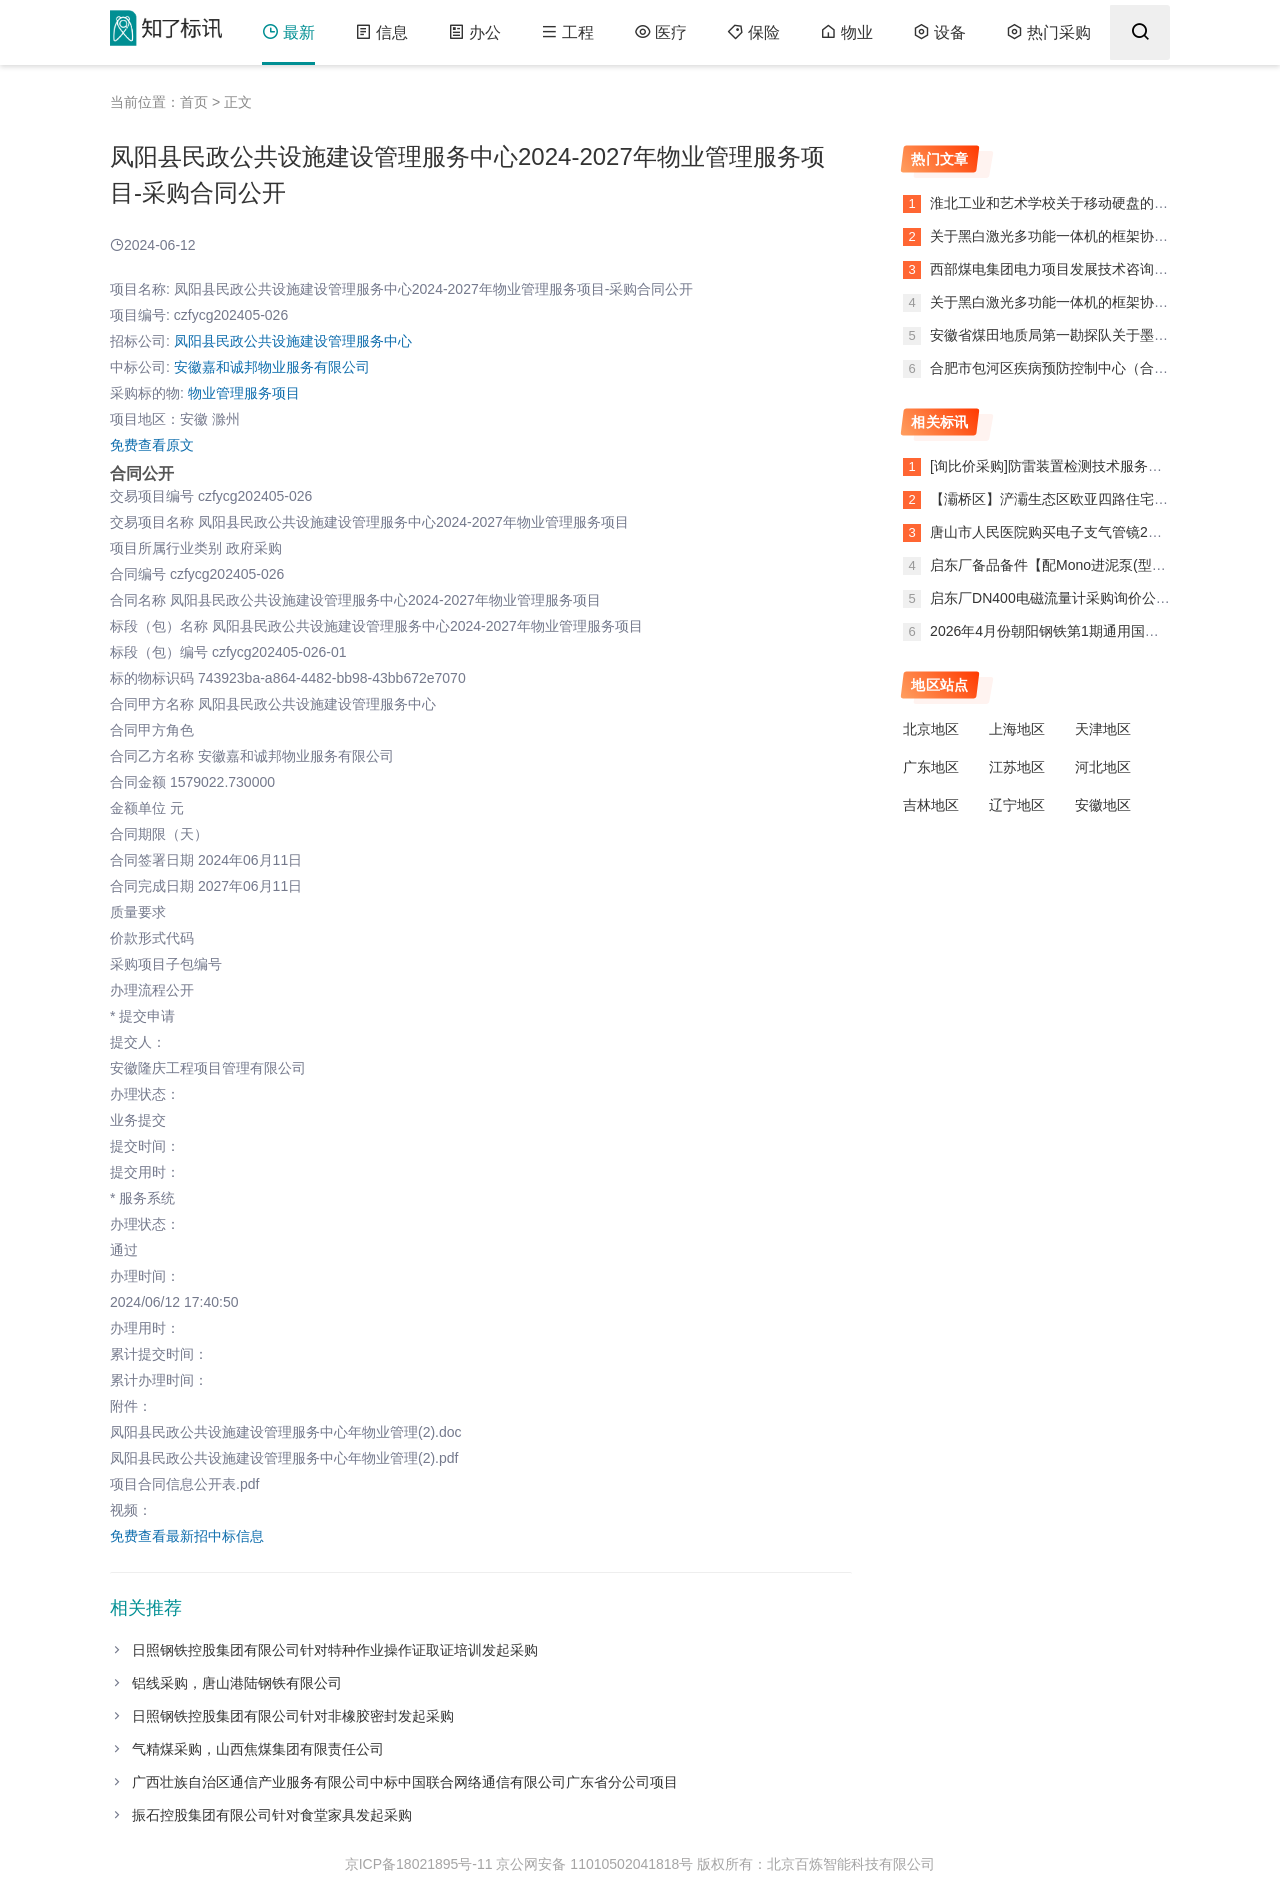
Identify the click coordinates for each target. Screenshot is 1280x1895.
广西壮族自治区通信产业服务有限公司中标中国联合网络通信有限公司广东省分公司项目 (405, 1782)
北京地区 (931, 729)
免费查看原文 (152, 445)
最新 (288, 32)
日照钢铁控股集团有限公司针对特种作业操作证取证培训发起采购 (335, 1650)
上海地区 (1017, 729)
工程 (567, 32)
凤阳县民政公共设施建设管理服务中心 (293, 341)
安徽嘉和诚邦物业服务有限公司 (272, 367)
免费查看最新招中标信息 (187, 1536)
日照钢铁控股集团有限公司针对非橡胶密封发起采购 (293, 1716)
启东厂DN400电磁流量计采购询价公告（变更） (1078, 598)
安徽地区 (1103, 805)
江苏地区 (1017, 767)
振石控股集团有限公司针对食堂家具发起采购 (272, 1815)
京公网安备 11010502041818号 (594, 1864)
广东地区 (931, 767)
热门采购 (1048, 32)
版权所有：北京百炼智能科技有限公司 (816, 1864)
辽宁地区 (1017, 805)
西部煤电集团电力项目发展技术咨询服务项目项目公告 (1096, 269)
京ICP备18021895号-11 (419, 1864)
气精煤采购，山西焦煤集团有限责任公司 (258, 1749)
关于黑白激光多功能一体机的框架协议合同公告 (1075, 236)
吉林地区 (931, 805)
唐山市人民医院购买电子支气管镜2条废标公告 (1074, 532)
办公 (474, 32)
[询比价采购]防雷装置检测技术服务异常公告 (1067, 466)
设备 (939, 32)
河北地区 (1103, 767)
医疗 (660, 32)
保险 (753, 32)
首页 (194, 102)
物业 (846, 32)
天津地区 (1103, 729)
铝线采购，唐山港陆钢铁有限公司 (237, 1683)
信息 (381, 32)
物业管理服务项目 (244, 393)
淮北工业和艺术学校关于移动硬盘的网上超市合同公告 (1096, 203)
